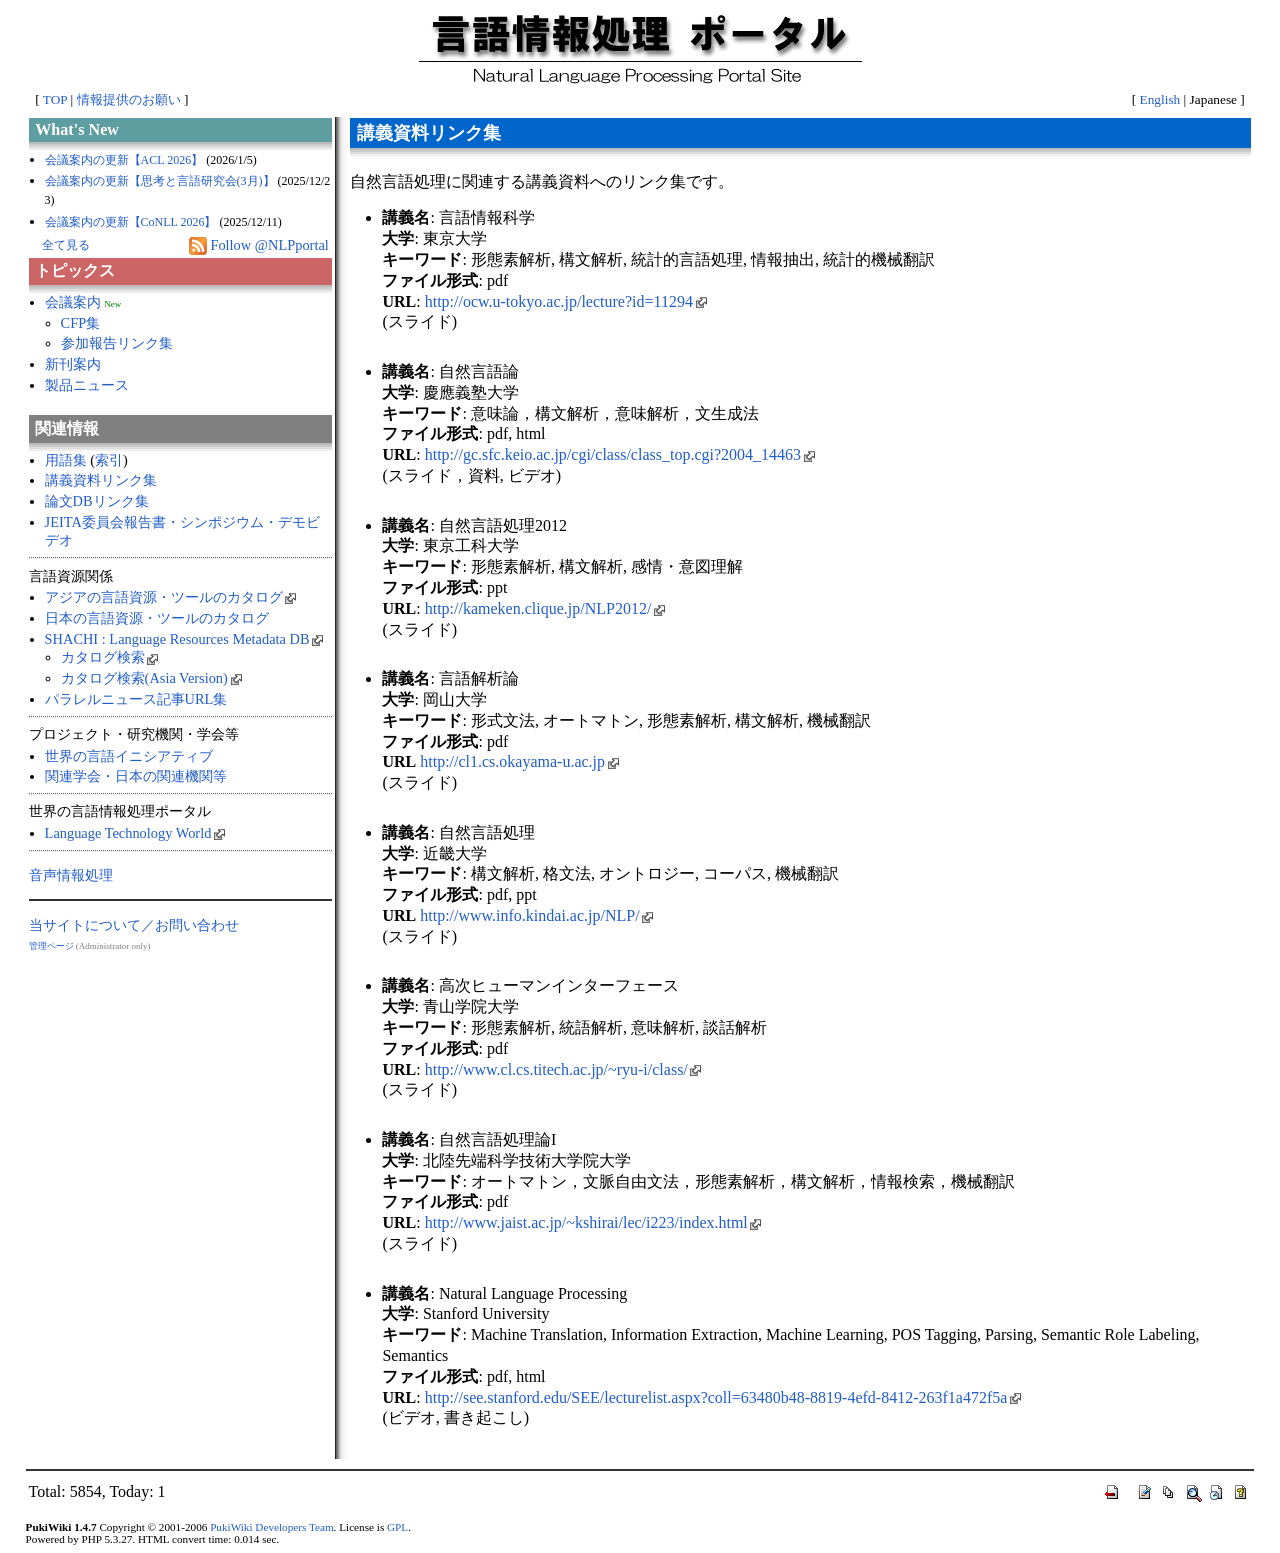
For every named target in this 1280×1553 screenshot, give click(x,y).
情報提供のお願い (129, 99)
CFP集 (81, 323)
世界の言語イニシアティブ (129, 756)
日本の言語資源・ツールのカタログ (157, 618)
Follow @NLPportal (269, 245)
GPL (397, 1527)
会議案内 (73, 302)
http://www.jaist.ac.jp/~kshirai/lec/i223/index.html (593, 1222)
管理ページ (51, 946)
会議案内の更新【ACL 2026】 (124, 160)
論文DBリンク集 (97, 501)
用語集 (66, 460)
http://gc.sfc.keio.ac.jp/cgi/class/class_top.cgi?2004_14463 (620, 454)
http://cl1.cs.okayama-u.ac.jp (519, 761)
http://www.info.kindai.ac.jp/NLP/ (536, 915)
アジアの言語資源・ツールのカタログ (171, 597)
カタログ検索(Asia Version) (151, 678)
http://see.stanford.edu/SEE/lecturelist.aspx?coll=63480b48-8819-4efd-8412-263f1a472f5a (723, 1397)
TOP (55, 99)
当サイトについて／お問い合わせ (134, 925)
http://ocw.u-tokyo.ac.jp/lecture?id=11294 (566, 301)
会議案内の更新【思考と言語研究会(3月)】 (160, 181)
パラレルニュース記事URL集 (136, 699)
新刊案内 (73, 364)
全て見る (66, 245)
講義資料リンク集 (101, 480)
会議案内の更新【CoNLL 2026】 (131, 222)
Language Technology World (135, 833)
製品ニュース (87, 385)
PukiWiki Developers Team (271, 1527)
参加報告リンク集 (117, 343)
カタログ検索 (110, 657)
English (1160, 99)
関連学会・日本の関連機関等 (136, 776)
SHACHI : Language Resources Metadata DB (184, 639)
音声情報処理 (71, 875)
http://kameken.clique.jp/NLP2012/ (545, 608)
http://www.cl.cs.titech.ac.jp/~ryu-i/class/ (563, 1069)
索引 (109, 460)
